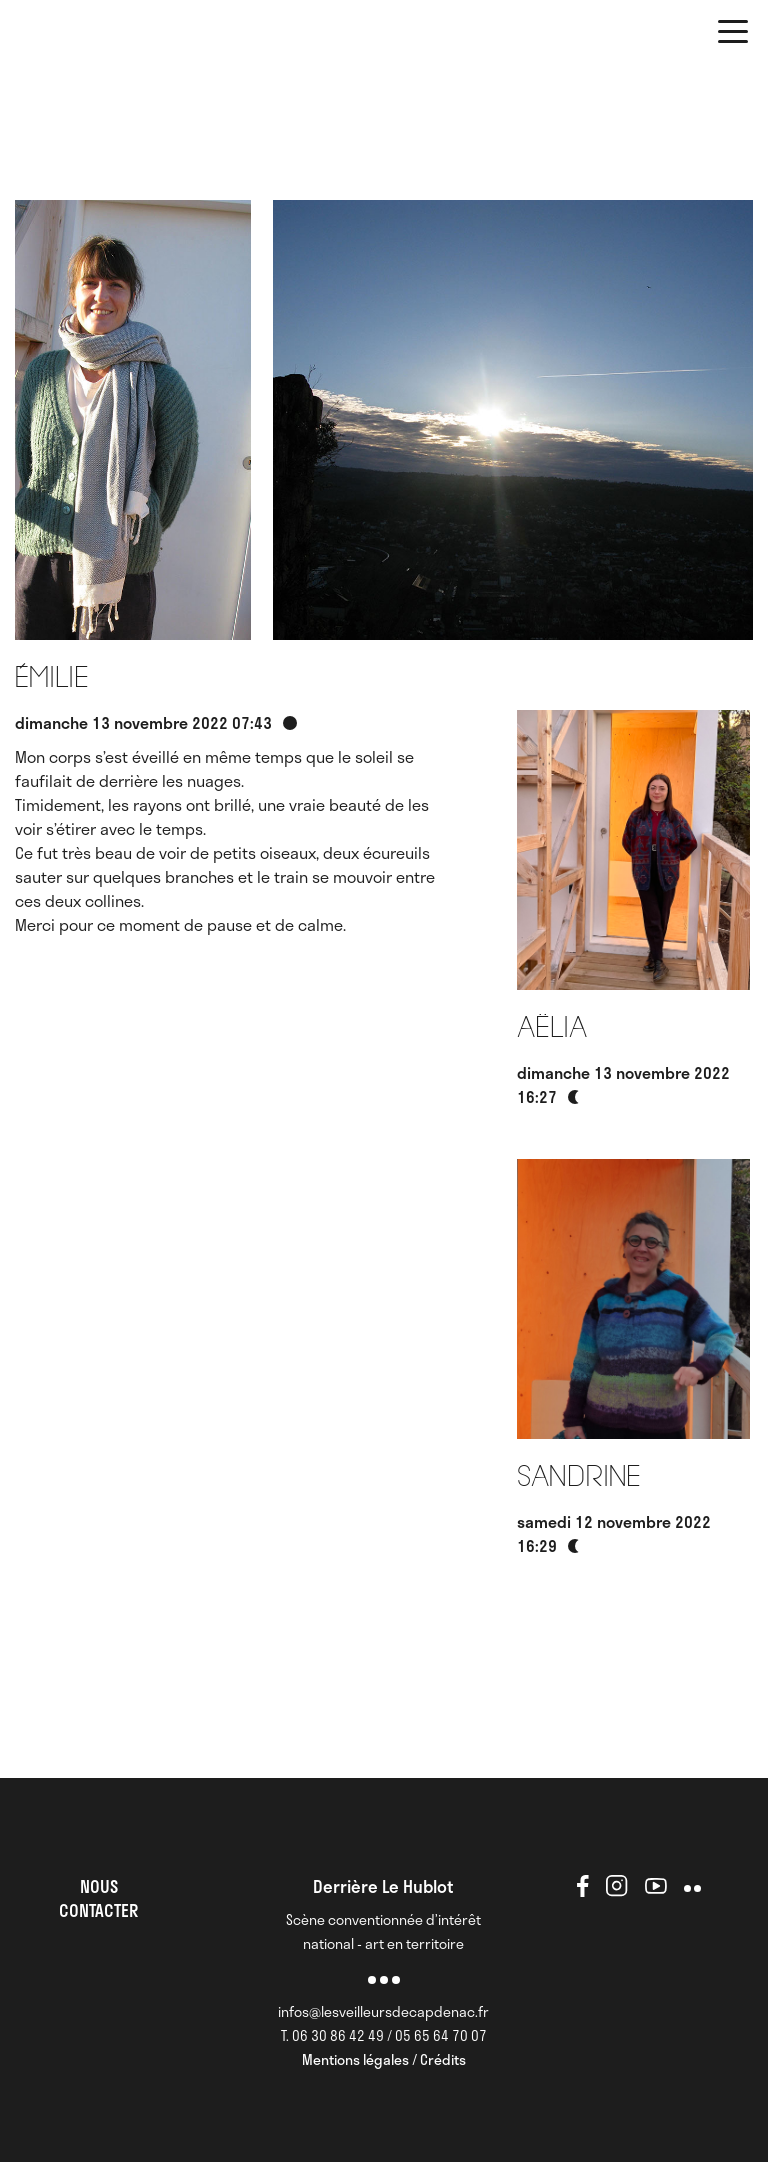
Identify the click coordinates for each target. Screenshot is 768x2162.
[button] (733, 35)
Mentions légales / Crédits (384, 2059)
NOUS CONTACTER (98, 1898)
